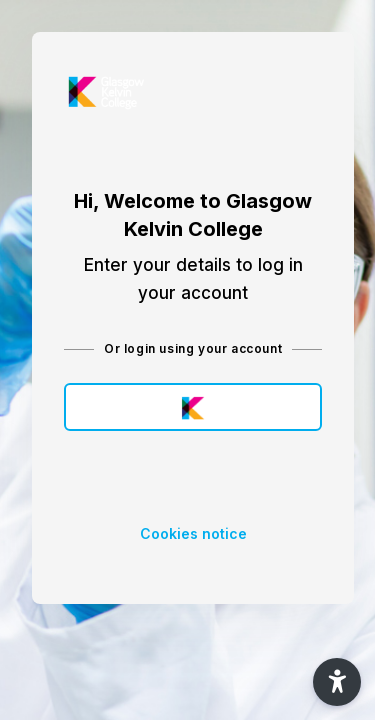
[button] (337, 682)
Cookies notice (193, 533)
